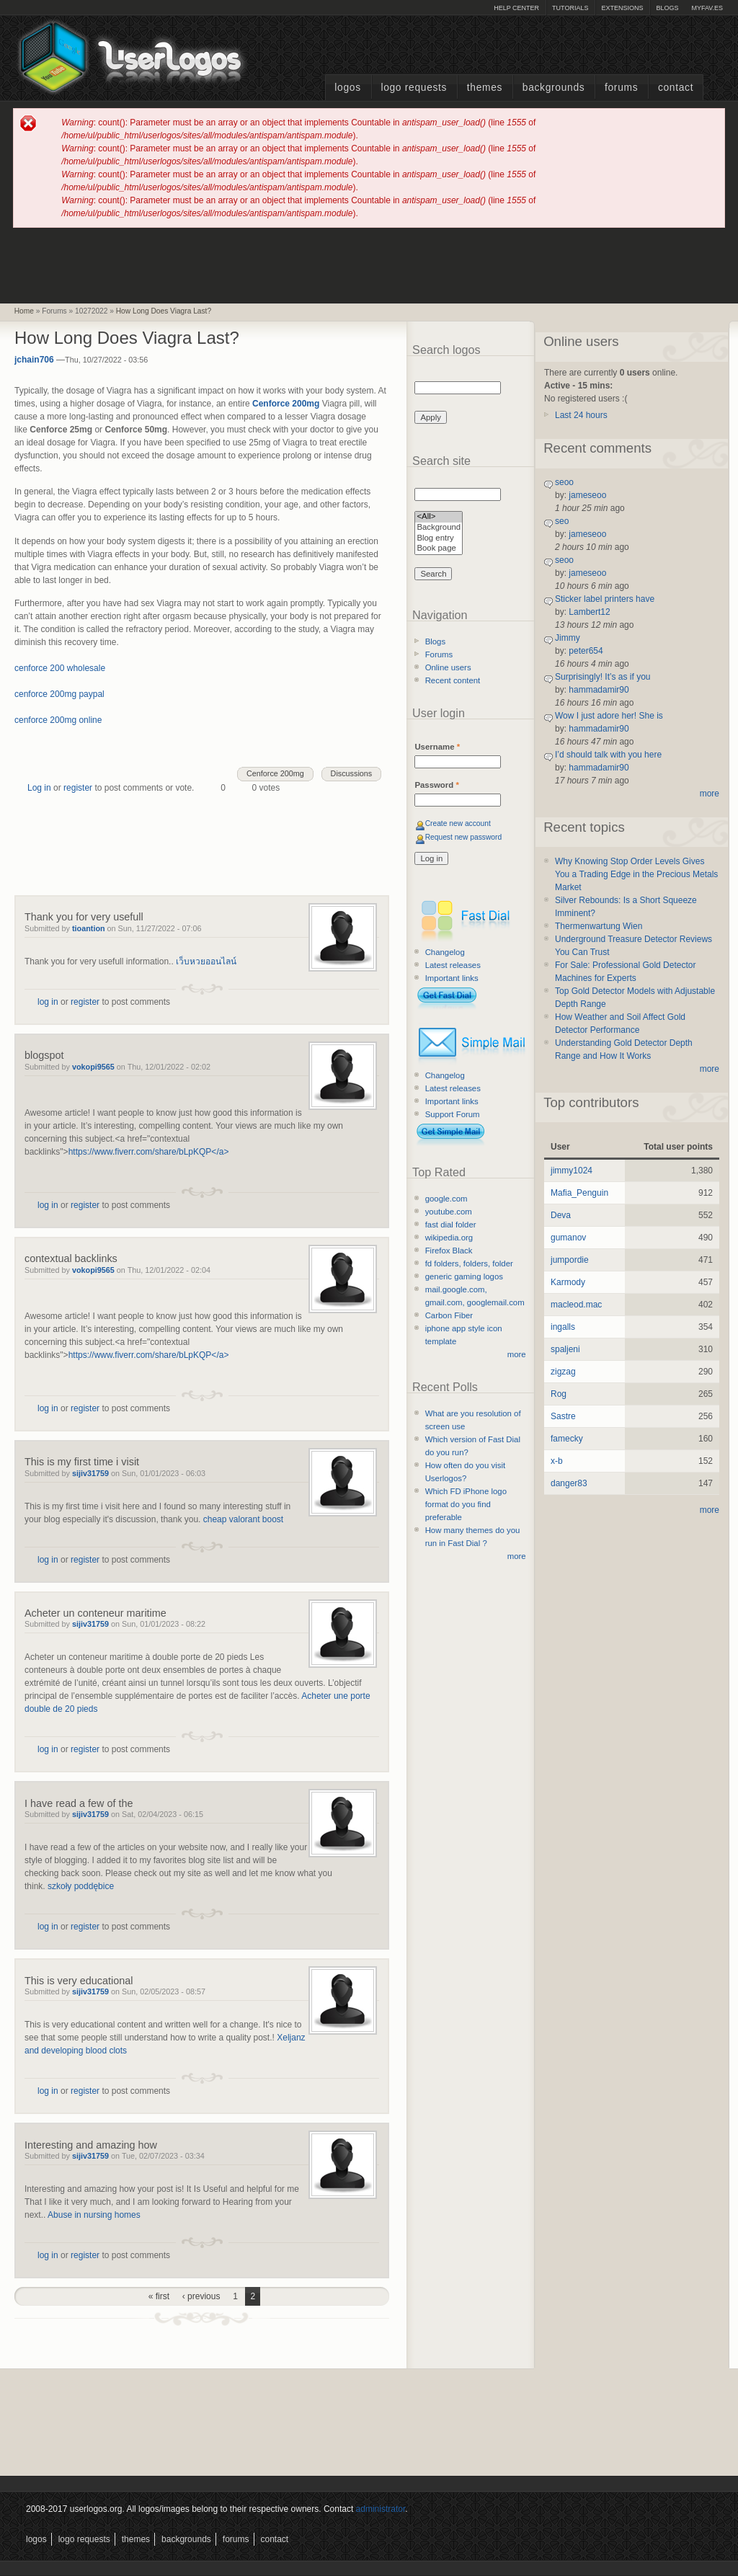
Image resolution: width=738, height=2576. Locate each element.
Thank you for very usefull (84, 917)
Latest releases (453, 965)
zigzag (563, 1372)
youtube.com (448, 1211)
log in (47, 1002)
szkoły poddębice (81, 1886)
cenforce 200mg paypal (59, 694)
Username (437, 746)
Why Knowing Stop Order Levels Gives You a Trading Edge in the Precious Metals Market (636, 874)
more (516, 1354)
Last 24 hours (581, 415)
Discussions (352, 773)
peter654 (586, 651)
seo (562, 521)
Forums (621, 87)
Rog (558, 1394)
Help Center (516, 8)
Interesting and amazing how (91, 2145)
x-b (557, 1461)
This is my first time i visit (82, 1461)
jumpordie (570, 1260)
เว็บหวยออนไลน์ (206, 961)
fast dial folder (450, 1224)
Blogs (667, 8)
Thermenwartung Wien (598, 926)
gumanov (568, 1238)
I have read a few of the (79, 1803)
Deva (561, 1215)
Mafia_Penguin (579, 1193)
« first (158, 2296)
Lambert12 (589, 612)
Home (24, 311)
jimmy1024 (571, 1170)
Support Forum (452, 1114)
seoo (564, 482)
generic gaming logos (464, 1276)
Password (436, 785)
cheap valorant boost (243, 1519)
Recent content (453, 680)
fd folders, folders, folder (469, 1263)
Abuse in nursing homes (94, 2215)
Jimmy (567, 638)
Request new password (463, 837)
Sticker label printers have (604, 599)
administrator (381, 2509)
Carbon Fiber (449, 1315)
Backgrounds (554, 87)
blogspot (44, 1055)
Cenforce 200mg (275, 773)
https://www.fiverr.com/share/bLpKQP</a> (148, 1152)
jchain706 (34, 360)
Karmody (568, 1282)
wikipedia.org (449, 1237)
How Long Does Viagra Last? (163, 311)
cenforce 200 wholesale (59, 668)
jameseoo (587, 495)
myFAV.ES (707, 8)
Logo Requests (414, 87)
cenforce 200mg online (58, 720)
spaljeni (565, 1349)
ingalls (563, 1327)
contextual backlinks (71, 1258)
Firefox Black (449, 1250)
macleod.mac (576, 1305)
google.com (446, 1198)
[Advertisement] (369, 264)
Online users (448, 667)
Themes (484, 87)
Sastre (563, 1416)
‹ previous (201, 2296)
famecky (567, 1439)
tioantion (88, 928)
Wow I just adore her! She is (609, 716)
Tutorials (570, 8)
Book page (438, 548)
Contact (675, 87)
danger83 (569, 1483)
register (77, 788)
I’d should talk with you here (608, 755)
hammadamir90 (598, 690)
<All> (438, 517)
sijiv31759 (90, 1473)
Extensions (622, 8)
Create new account (458, 823)
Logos (347, 87)
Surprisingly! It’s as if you (603, 677)
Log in (39, 788)
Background (438, 528)
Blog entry (438, 538)
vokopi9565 (93, 1066)
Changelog (445, 952)
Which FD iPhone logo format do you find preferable (466, 1504)
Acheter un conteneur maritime (95, 1613)
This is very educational (79, 1980)
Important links (452, 978)
